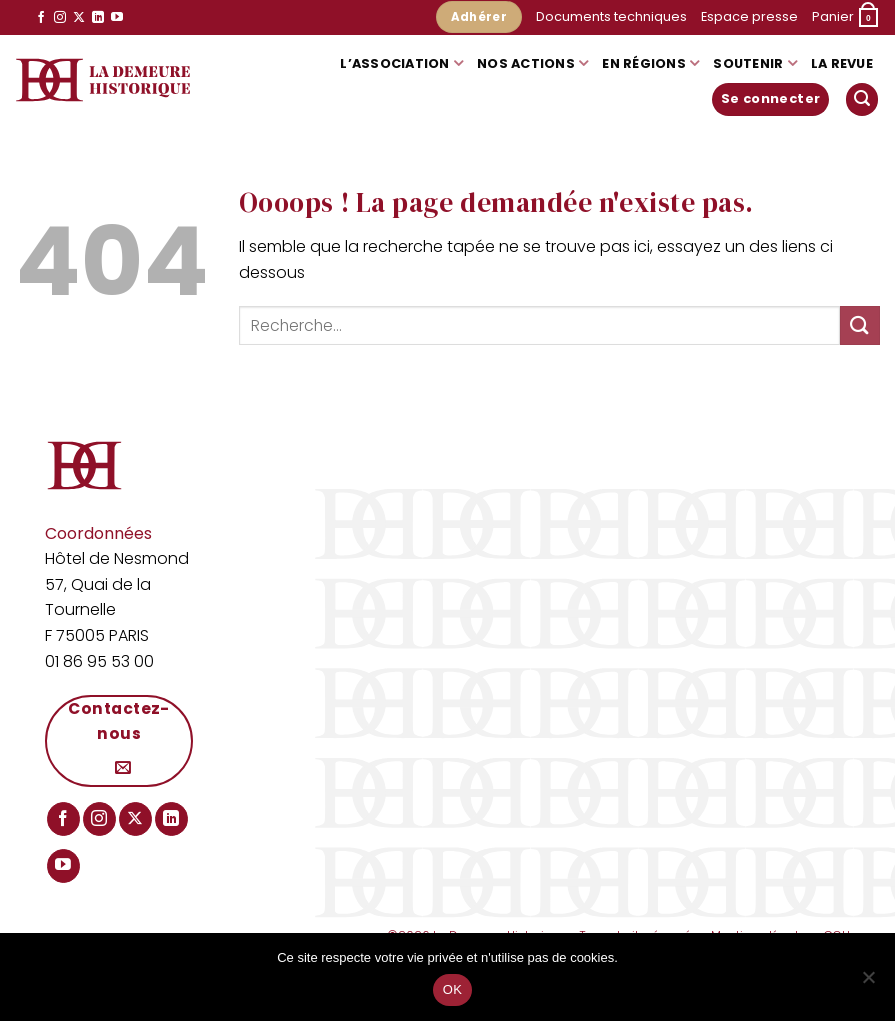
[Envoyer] (860, 325)
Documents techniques (611, 16)
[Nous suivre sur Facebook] (41, 18)
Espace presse (749, 16)
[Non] (868, 983)
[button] (846, 18)
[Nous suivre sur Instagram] (60, 18)
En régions (650, 63)
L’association (401, 63)
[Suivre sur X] (79, 18)
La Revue (842, 63)
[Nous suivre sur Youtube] (117, 18)
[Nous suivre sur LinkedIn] (98, 18)
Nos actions (532, 63)
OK (452, 989)
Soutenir (755, 63)
